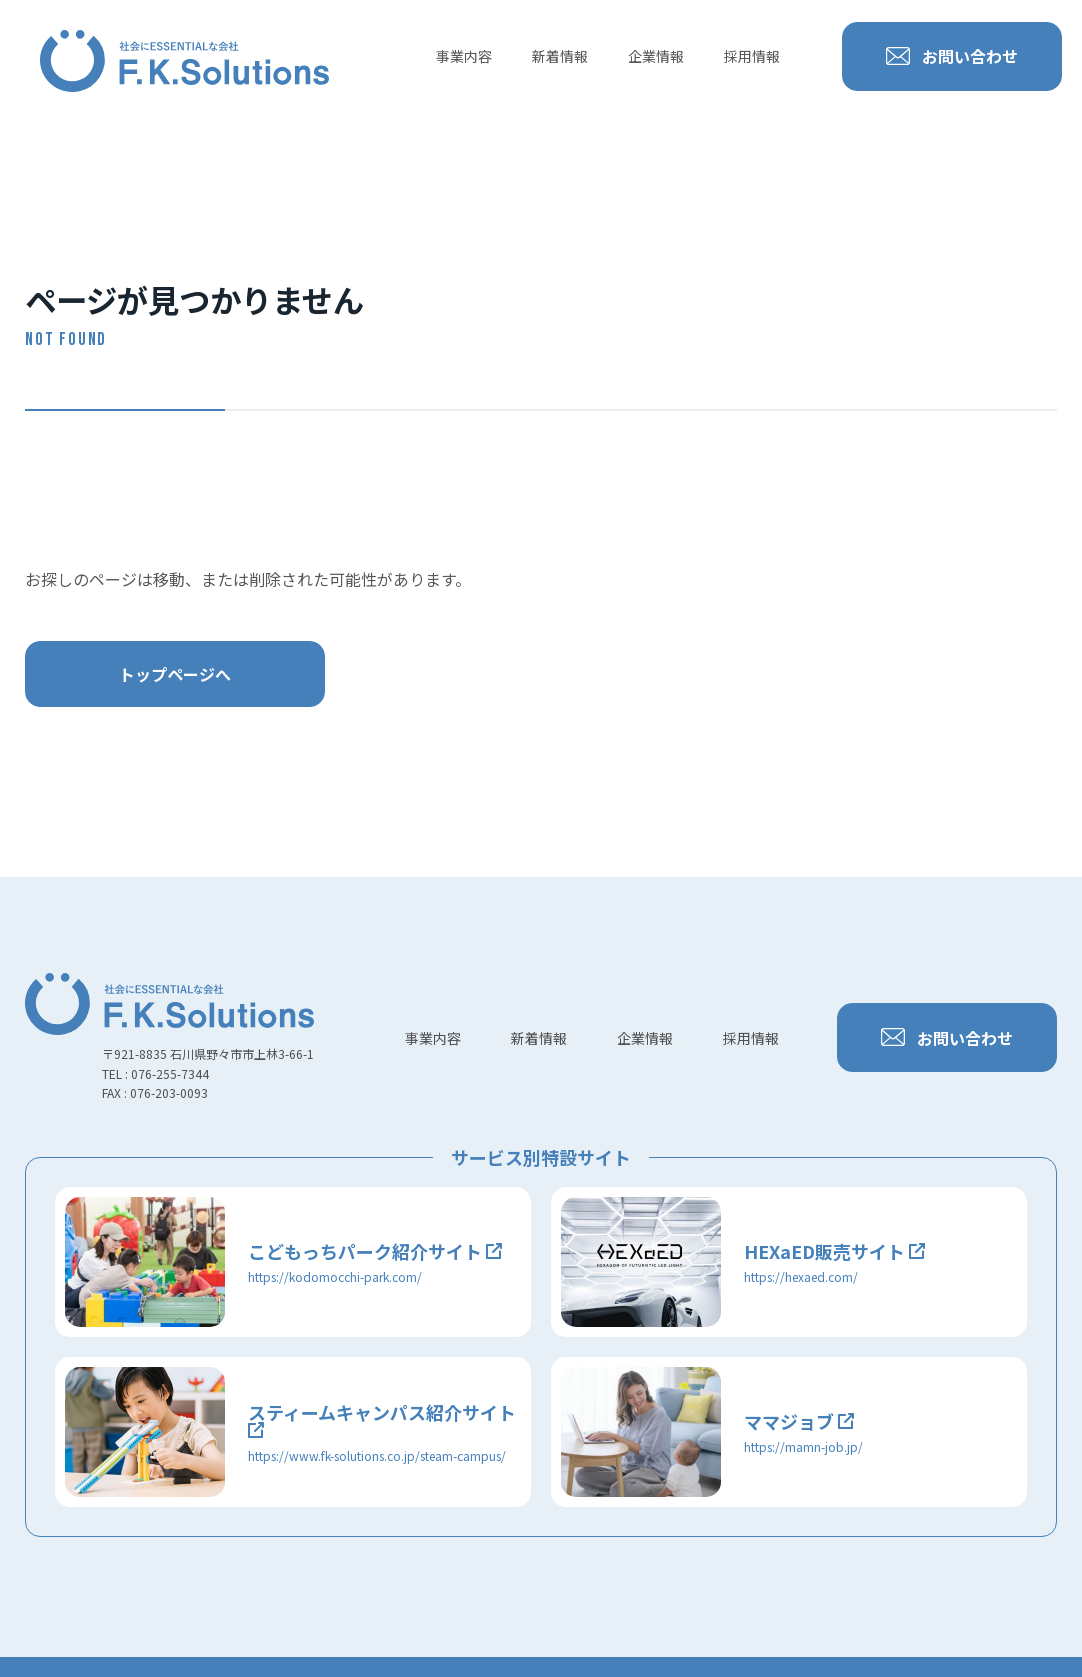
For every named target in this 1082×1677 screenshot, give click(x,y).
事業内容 (464, 56)
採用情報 (752, 56)
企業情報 (656, 56)
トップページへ (175, 674)
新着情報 (560, 56)
